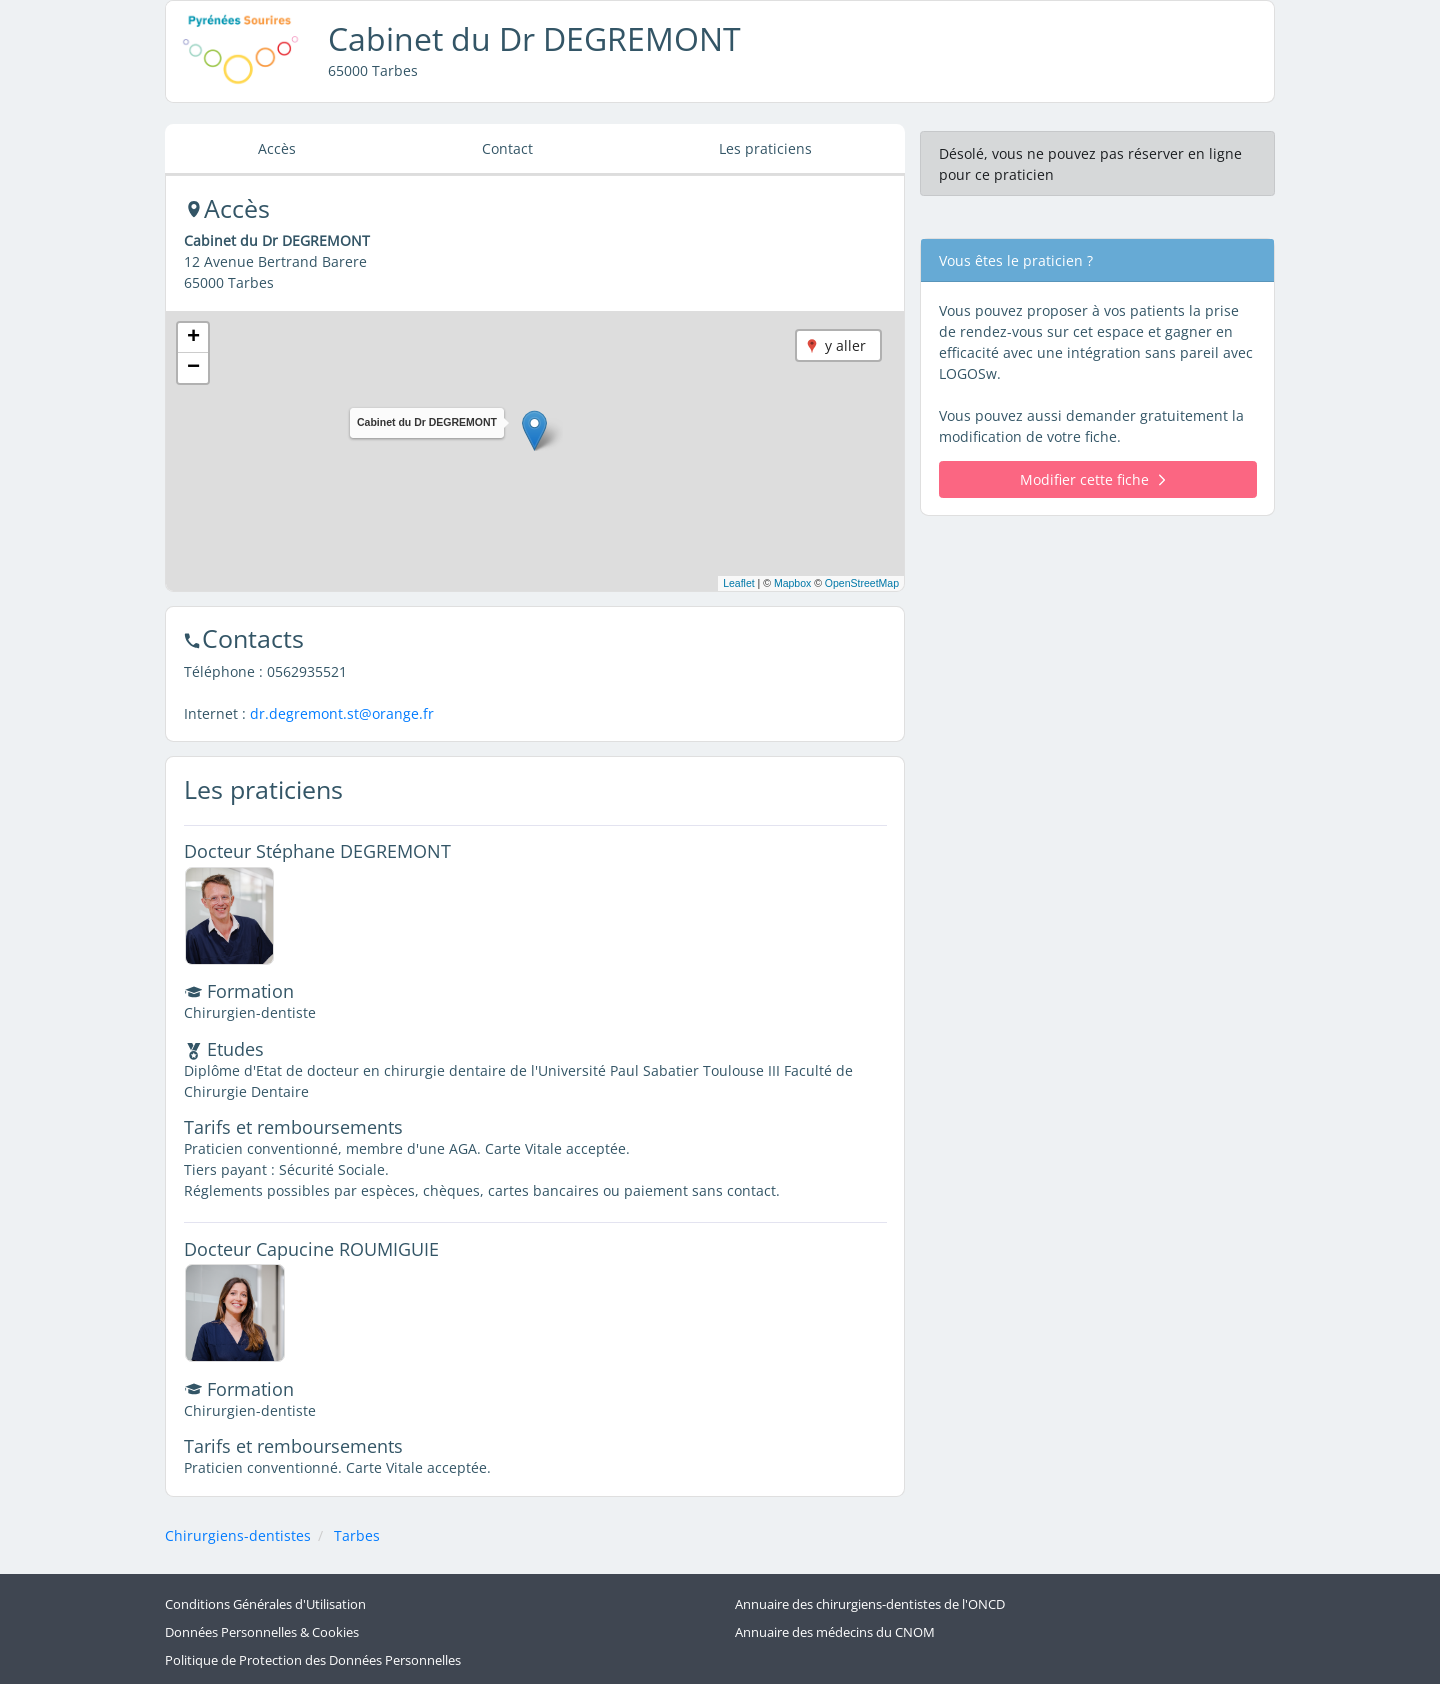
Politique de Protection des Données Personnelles (313, 1660)
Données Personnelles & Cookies (262, 1632)
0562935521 (307, 671)
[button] (534, 430)
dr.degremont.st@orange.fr (342, 713)
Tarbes (357, 1535)
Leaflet (739, 583)
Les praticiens (765, 148)
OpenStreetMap (862, 583)
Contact (507, 148)
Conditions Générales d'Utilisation (265, 1604)
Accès (277, 148)
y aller (845, 345)
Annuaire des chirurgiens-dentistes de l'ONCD (870, 1604)
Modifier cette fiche (1092, 479)
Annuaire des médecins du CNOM (835, 1632)
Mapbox (792, 583)
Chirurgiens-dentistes (238, 1535)
